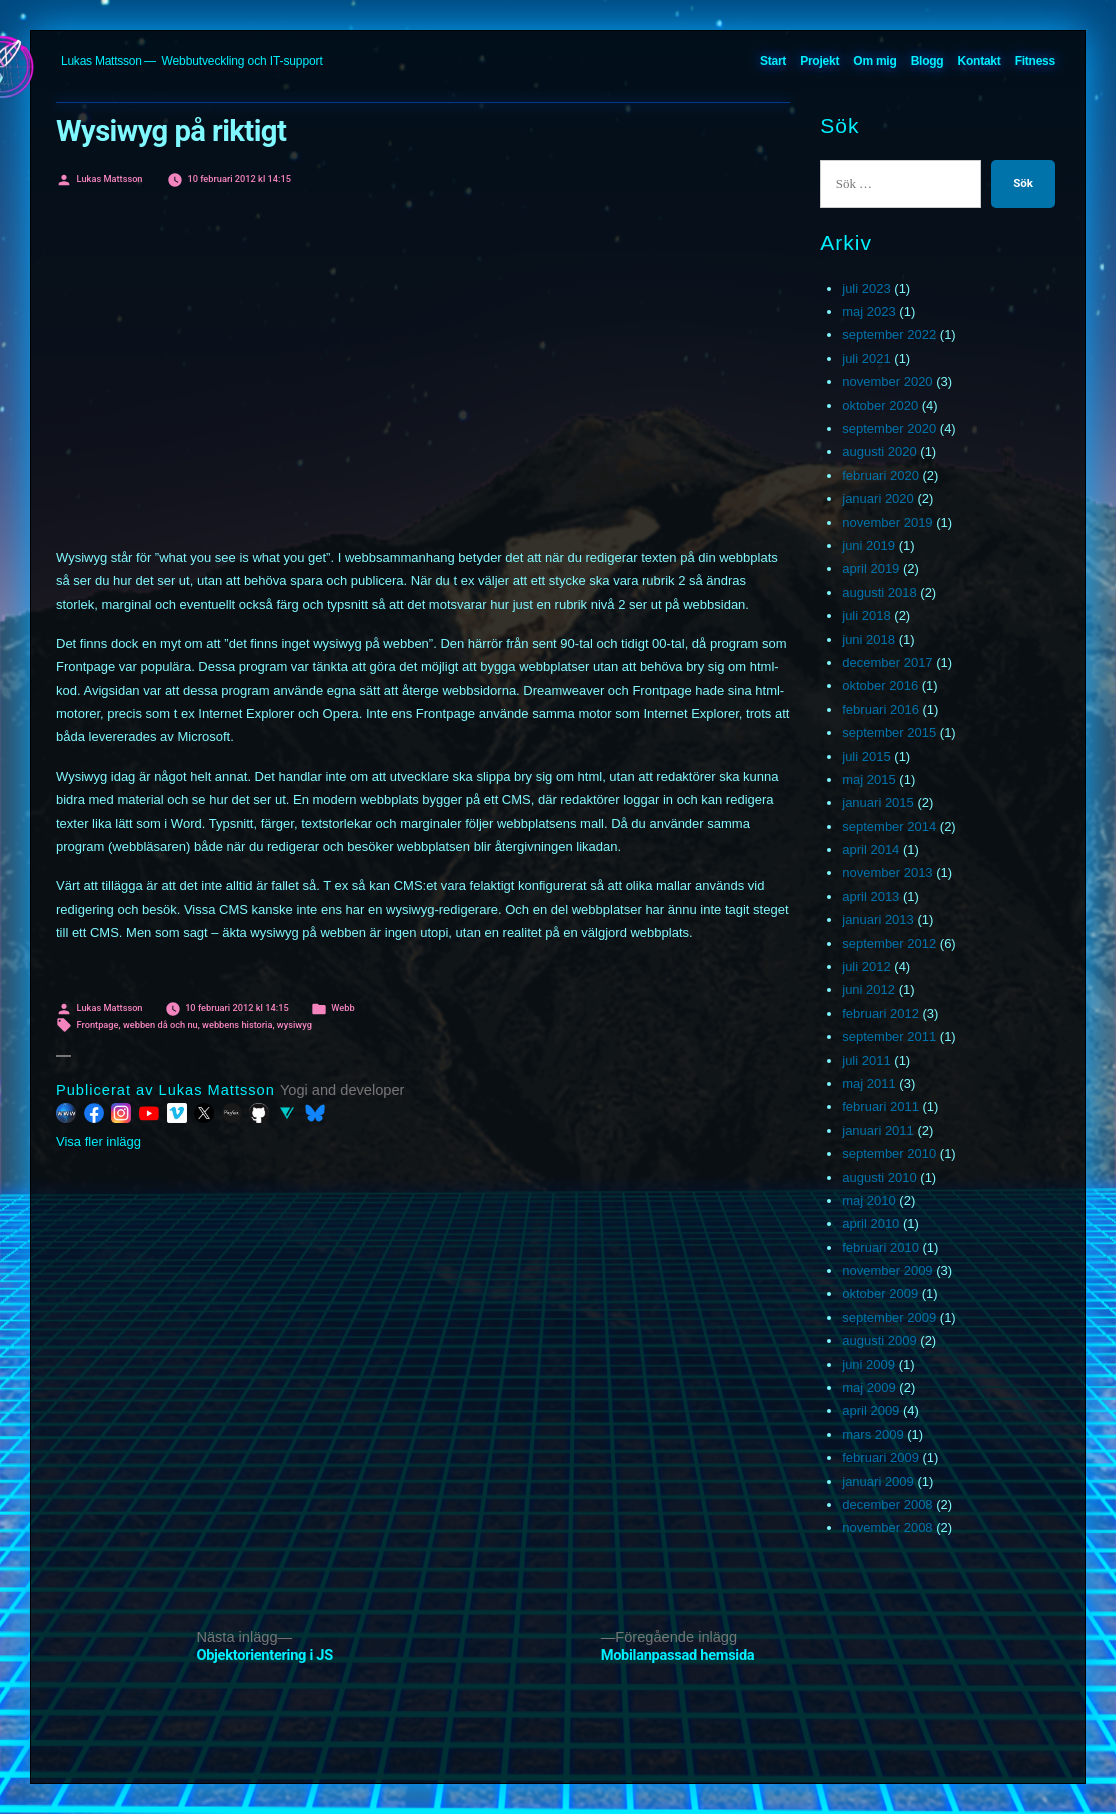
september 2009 (889, 1317)
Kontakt (979, 61)
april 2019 (870, 568)
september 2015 (889, 732)
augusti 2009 (879, 1340)
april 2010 (870, 1223)
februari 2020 (880, 475)
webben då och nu (160, 1024)
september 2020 (889, 428)
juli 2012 (866, 966)
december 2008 (887, 1504)
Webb (342, 1007)
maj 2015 (868, 779)
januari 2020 (878, 498)
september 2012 (889, 943)
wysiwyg (294, 1024)
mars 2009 (872, 1434)
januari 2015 (878, 802)
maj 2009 (868, 1387)
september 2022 (889, 334)
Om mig (874, 61)
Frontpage (98, 1024)
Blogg (927, 61)
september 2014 (889, 826)
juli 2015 (866, 756)
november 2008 (887, 1527)
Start (773, 61)
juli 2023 (866, 288)
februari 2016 (880, 709)
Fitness (1035, 61)
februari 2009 (880, 1457)
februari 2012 (880, 1013)
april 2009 (870, 1410)
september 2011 (889, 1036)
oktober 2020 (880, 405)
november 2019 (887, 522)
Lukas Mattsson (101, 61)
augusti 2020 (879, 451)
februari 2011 (880, 1106)
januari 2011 (878, 1130)
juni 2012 (868, 989)
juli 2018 (866, 615)
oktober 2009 (880, 1293)
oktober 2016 (880, 685)
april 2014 (870, 849)
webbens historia (237, 1024)
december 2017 (887, 662)
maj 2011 (868, 1083)
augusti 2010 (879, 1177)
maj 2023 (868, 311)
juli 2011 (866, 1060)
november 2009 (887, 1270)
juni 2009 (868, 1364)
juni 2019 (868, 545)
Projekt (819, 61)
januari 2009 (878, 1481)
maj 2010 (868, 1200)
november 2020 (887, 381)
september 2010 (889, 1153)
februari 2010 (880, 1247)
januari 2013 (878, 919)
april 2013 (870, 896)
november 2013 (887, 872)
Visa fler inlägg (98, 1141)
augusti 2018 (879, 592)
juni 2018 (868, 639)
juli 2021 (866, 358)
